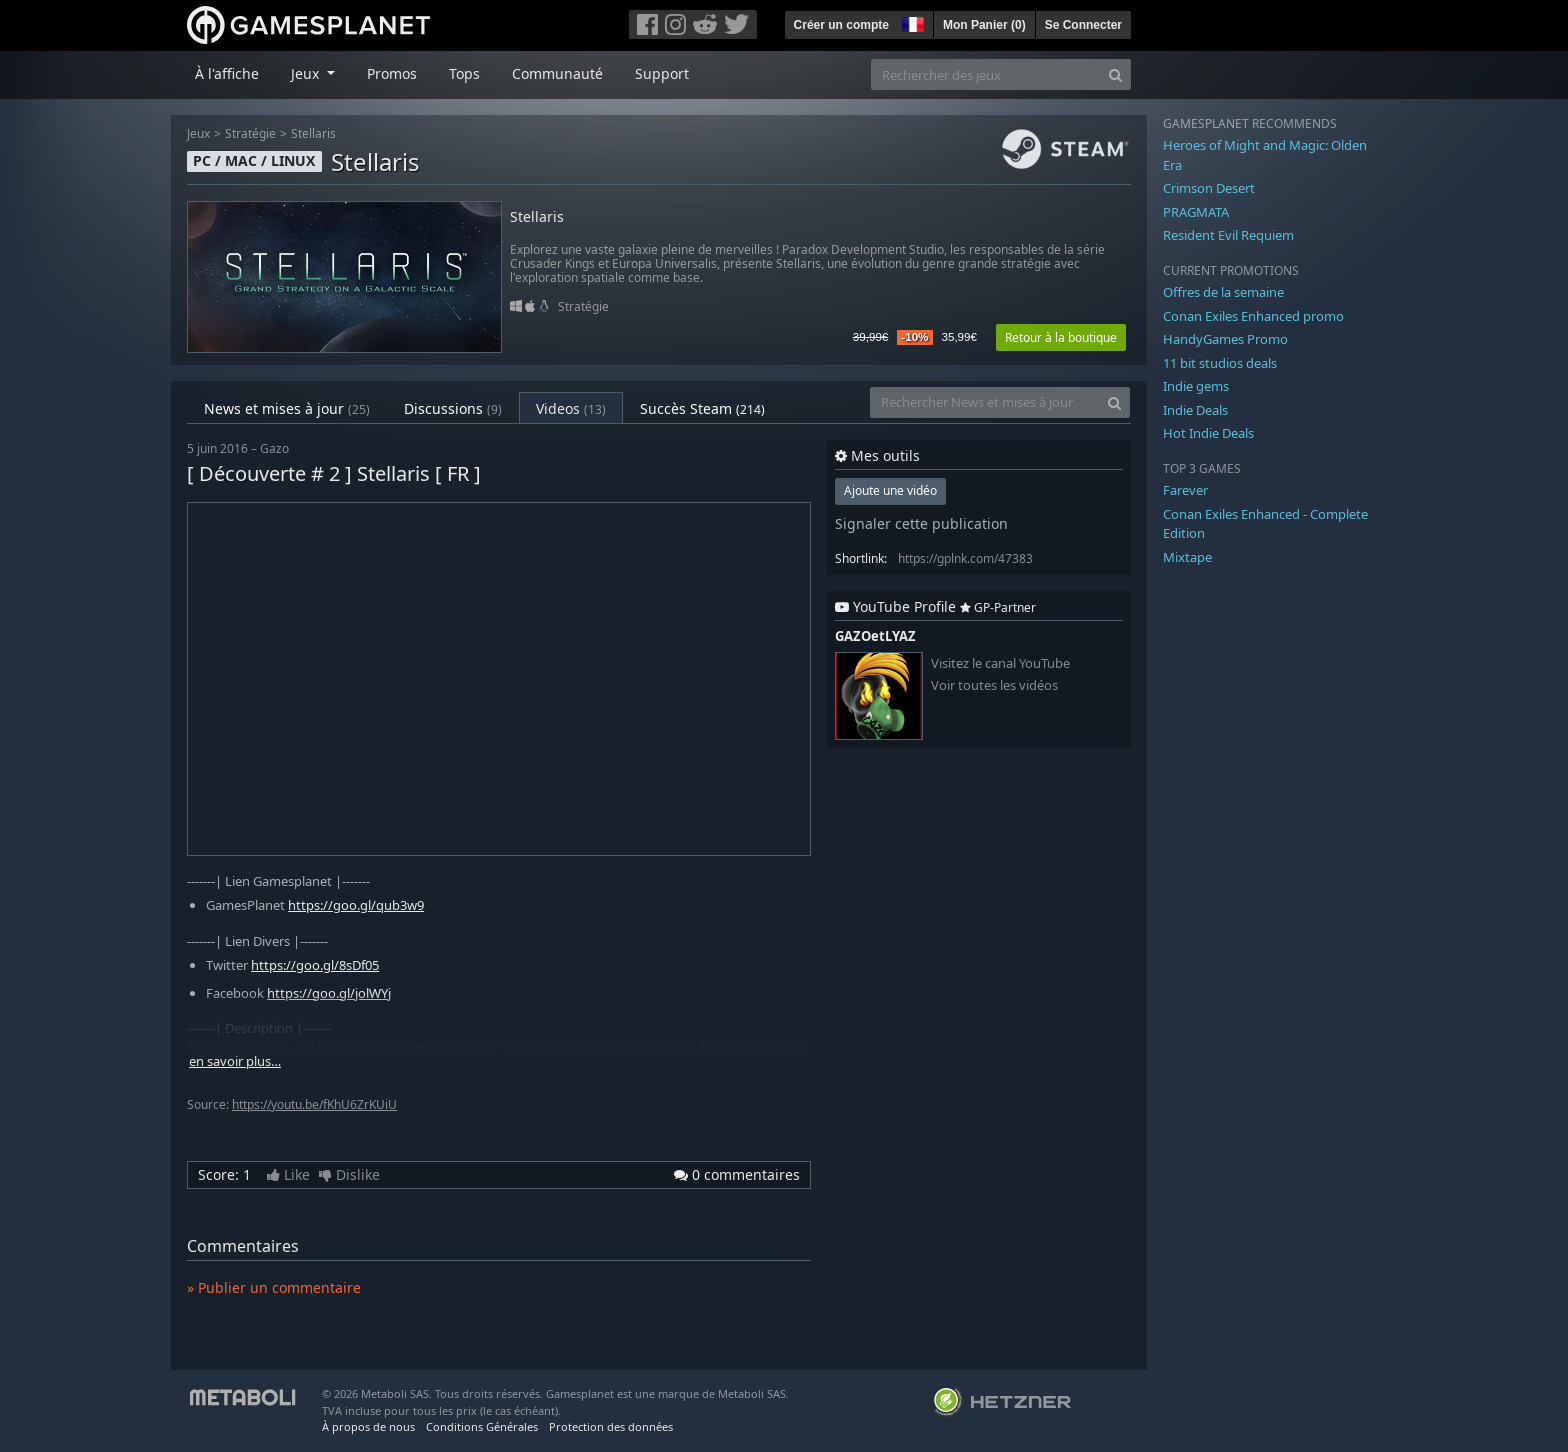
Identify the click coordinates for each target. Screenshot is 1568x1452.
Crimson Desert (1209, 188)
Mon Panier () (984, 25)
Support (662, 73)
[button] (911, 22)
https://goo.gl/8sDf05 (315, 965)
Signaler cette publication (921, 523)
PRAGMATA (1196, 212)
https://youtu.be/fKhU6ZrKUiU (314, 1104)
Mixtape (1187, 557)
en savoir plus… (235, 1061)
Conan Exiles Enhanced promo (1253, 316)
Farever (1185, 490)
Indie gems (1196, 386)
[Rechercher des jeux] (986, 74)
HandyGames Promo (1225, 339)
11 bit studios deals (1220, 363)
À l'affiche (227, 73)
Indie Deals (1195, 410)
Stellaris (313, 133)
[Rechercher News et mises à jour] (985, 402)
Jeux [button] (307, 73)
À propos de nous (368, 1426)
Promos (392, 73)
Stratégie (250, 133)
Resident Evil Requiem (1228, 235)
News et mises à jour (287, 408)
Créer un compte (841, 25)
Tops (464, 73)
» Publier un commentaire (274, 1287)
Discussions (453, 408)
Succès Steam (702, 408)
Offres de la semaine (1223, 292)
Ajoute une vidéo (890, 490)
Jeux (198, 133)
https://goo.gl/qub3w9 (356, 905)
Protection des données (611, 1426)
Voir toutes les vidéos (994, 685)
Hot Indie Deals (1208, 433)
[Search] (1115, 74)
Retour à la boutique (1061, 337)
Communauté (557, 73)
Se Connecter (1083, 25)
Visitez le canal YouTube (1000, 663)
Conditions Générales (482, 1426)
